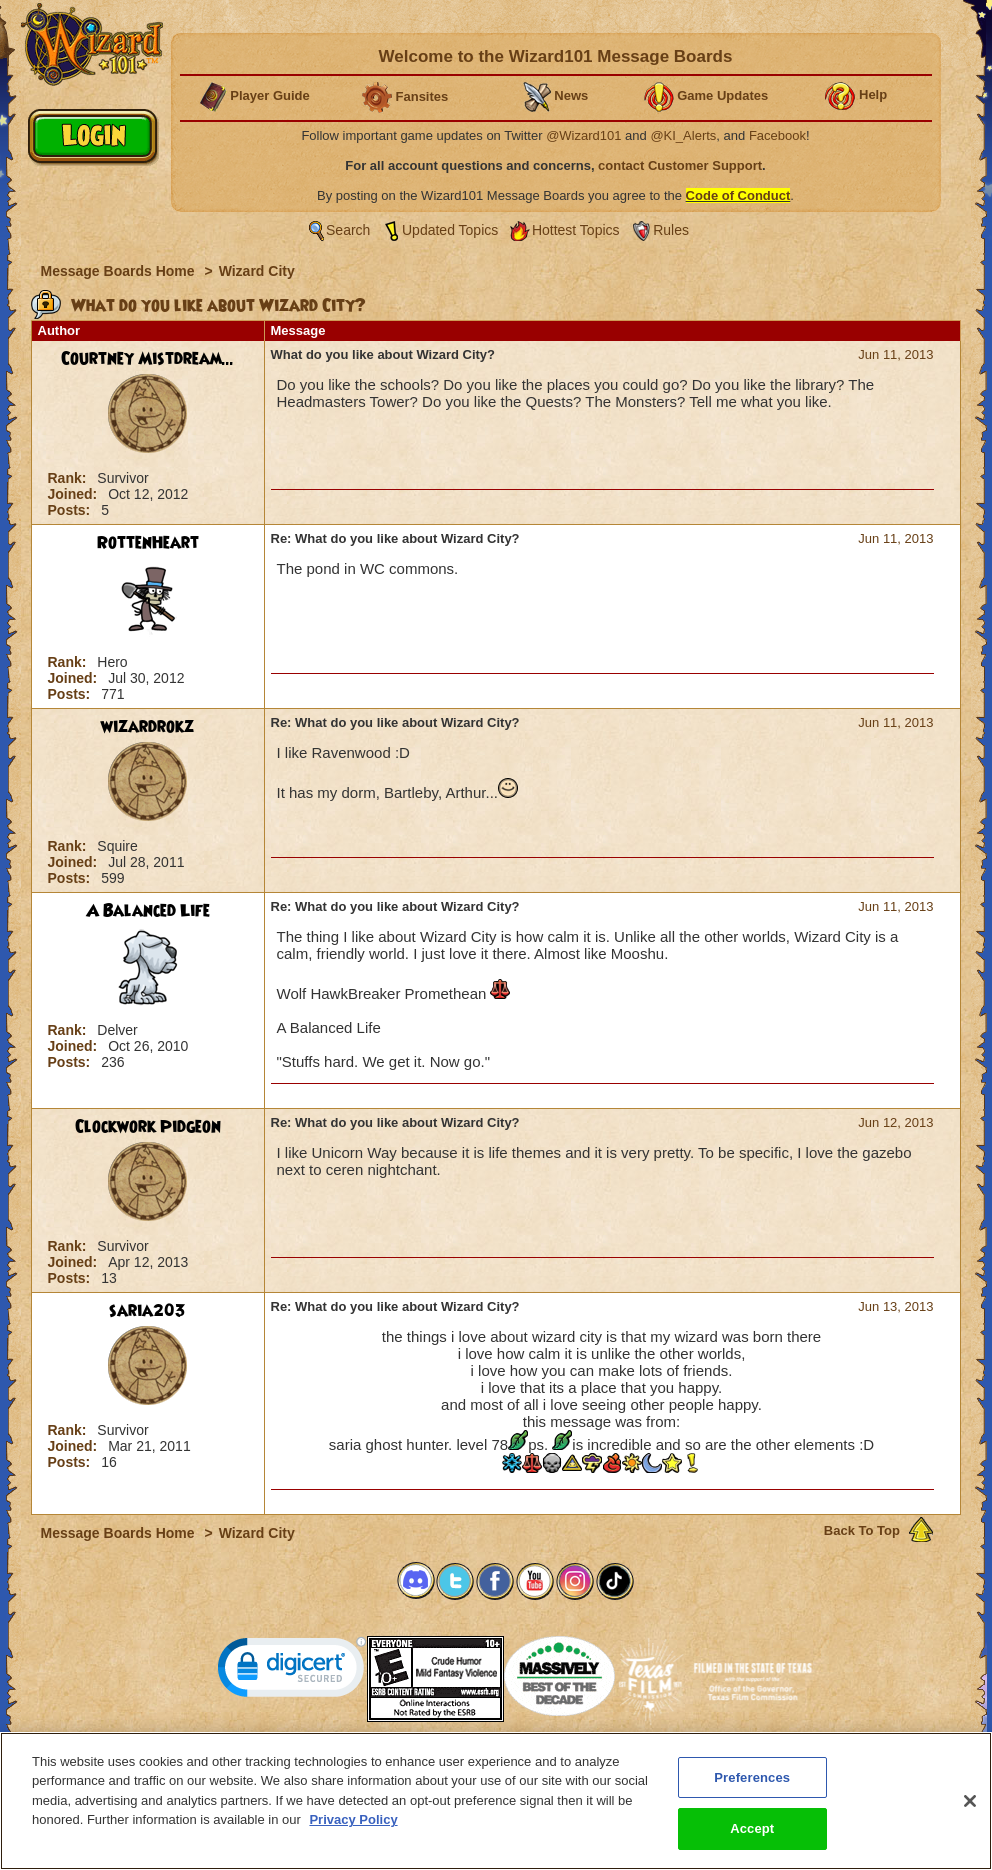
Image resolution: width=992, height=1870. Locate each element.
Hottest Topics (576, 230)
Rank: (69, 478)
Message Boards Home (120, 271)
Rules (671, 230)
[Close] (970, 1814)
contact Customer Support (680, 165)
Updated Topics (450, 230)
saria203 (147, 1311)
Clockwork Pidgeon (148, 1127)
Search (348, 230)
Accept (752, 1841)
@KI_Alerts (683, 135)
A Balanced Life (148, 911)
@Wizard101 (583, 135)
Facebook (777, 135)
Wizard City (257, 271)
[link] (292, 1671)
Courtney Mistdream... (147, 359)
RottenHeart (148, 543)
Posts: (71, 510)
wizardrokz (147, 727)
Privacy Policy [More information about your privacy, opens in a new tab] (353, 1832)
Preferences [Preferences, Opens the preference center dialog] (752, 1790)
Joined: (75, 494)
